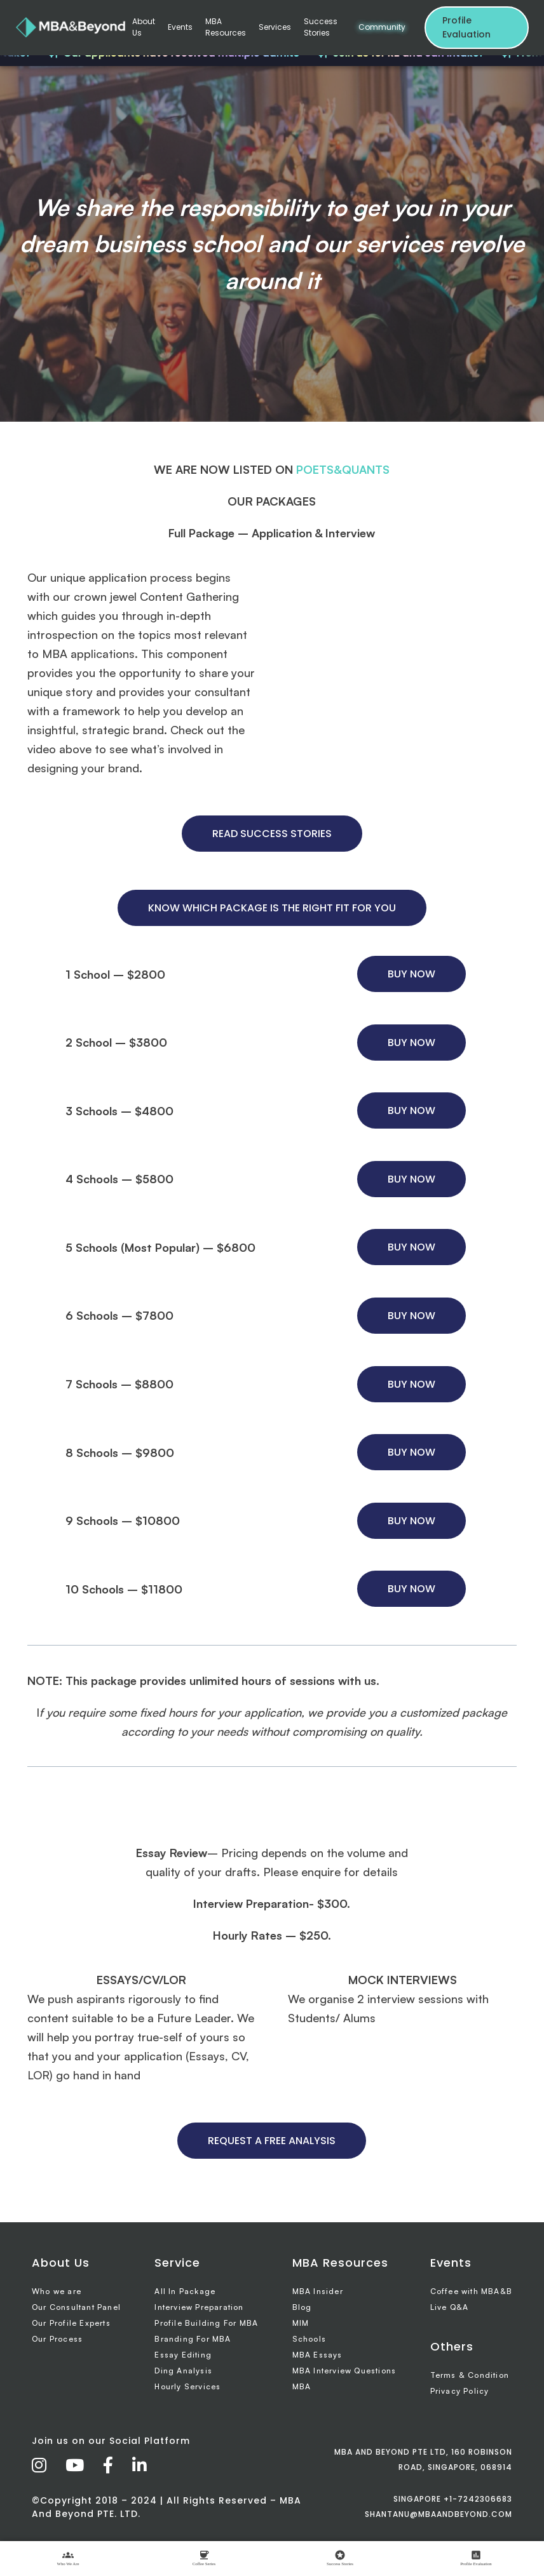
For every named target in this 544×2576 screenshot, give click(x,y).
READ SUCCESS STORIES (272, 833)
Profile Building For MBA (206, 2323)
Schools (309, 2339)
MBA (301, 2386)
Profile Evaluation (466, 27)
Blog (302, 2307)
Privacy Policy (459, 2391)
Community (381, 27)
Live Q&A (449, 2307)
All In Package (184, 2291)
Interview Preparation (198, 2307)
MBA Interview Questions (344, 2370)
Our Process (57, 2339)
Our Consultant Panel (76, 2307)
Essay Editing (183, 2354)
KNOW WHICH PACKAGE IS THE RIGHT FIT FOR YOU (272, 908)
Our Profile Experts (71, 2323)
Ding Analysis (183, 2370)
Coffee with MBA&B (471, 2291)
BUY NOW (411, 974)
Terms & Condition (469, 2375)
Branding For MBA (192, 2339)
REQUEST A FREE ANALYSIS (272, 2140)
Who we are (56, 2291)
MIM (300, 2323)
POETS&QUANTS (343, 469)
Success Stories (320, 27)
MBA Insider (317, 2291)
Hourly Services (187, 2386)
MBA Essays (317, 2354)
